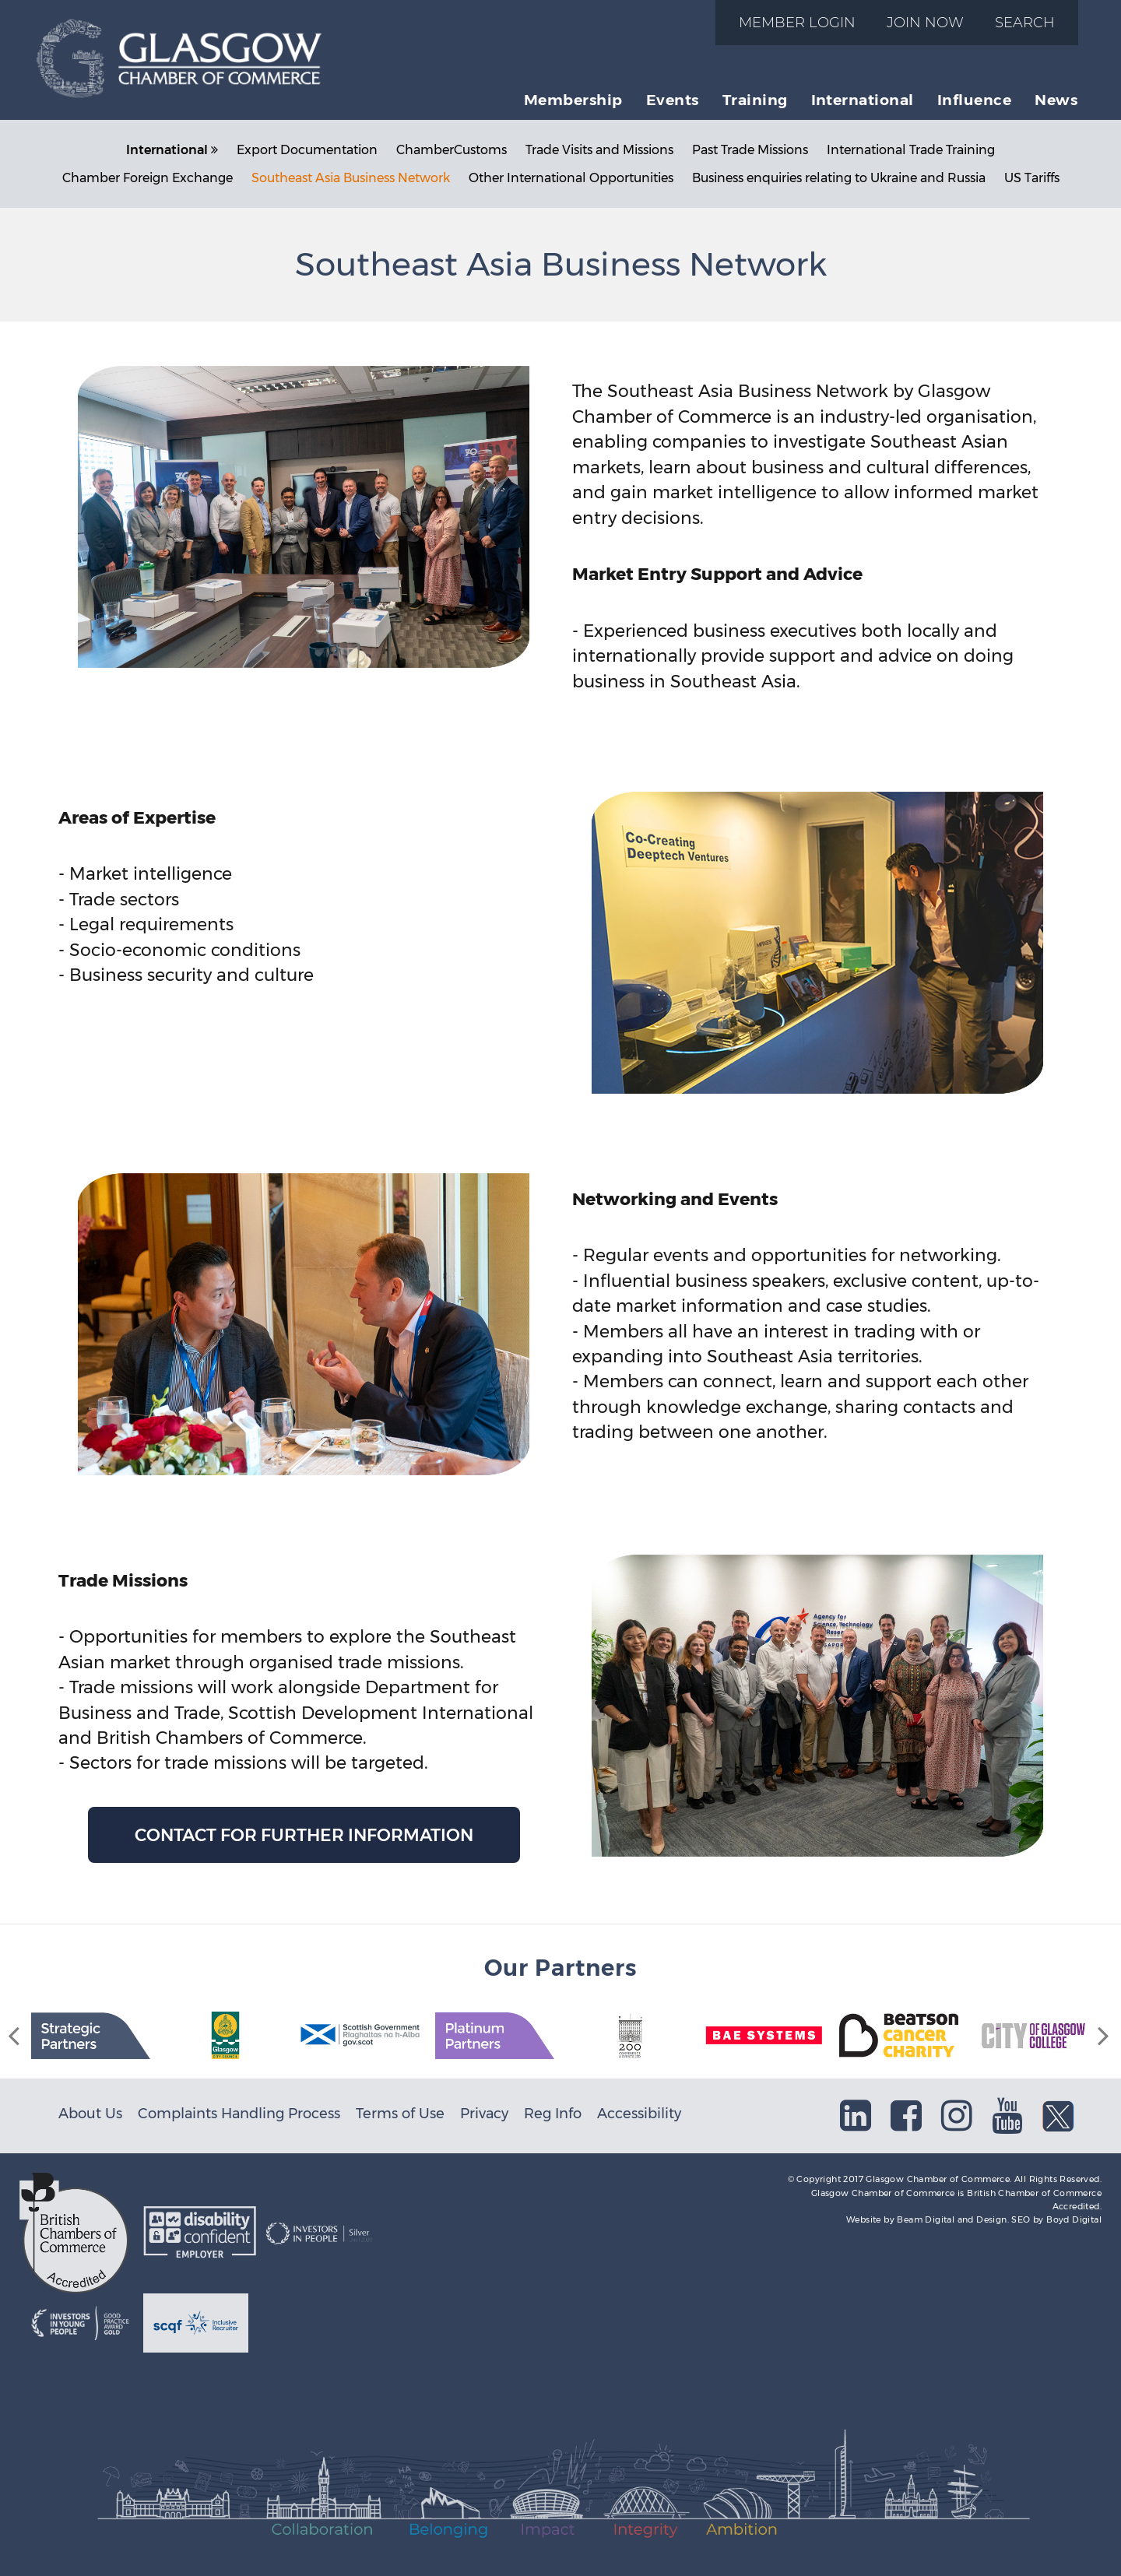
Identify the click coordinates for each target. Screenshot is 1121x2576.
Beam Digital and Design (952, 2219)
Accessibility (639, 2113)
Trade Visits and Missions (599, 149)
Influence (974, 99)
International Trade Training (911, 149)
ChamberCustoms (451, 149)
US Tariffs (1032, 177)
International (862, 99)
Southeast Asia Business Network (350, 177)
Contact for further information (304, 1835)
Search (1025, 22)
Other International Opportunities (571, 177)
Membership (573, 99)
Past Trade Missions (750, 149)
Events (672, 99)
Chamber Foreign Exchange (147, 177)
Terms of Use (400, 2113)
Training (755, 99)
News (1056, 99)
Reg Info (553, 2113)
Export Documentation (307, 149)
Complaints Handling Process (239, 2113)
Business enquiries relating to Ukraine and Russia (839, 177)
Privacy (484, 2113)
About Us (90, 2113)
